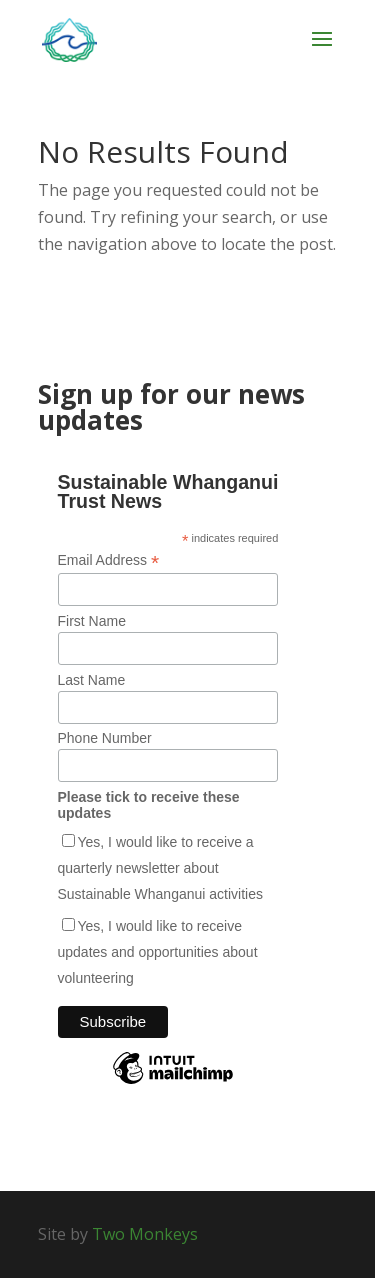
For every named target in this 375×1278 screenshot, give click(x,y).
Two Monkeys (145, 1234)
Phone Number (105, 738)
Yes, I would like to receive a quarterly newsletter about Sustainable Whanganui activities (160, 868)
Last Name (92, 680)
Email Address (109, 560)
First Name (92, 621)
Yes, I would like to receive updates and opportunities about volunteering (158, 952)
